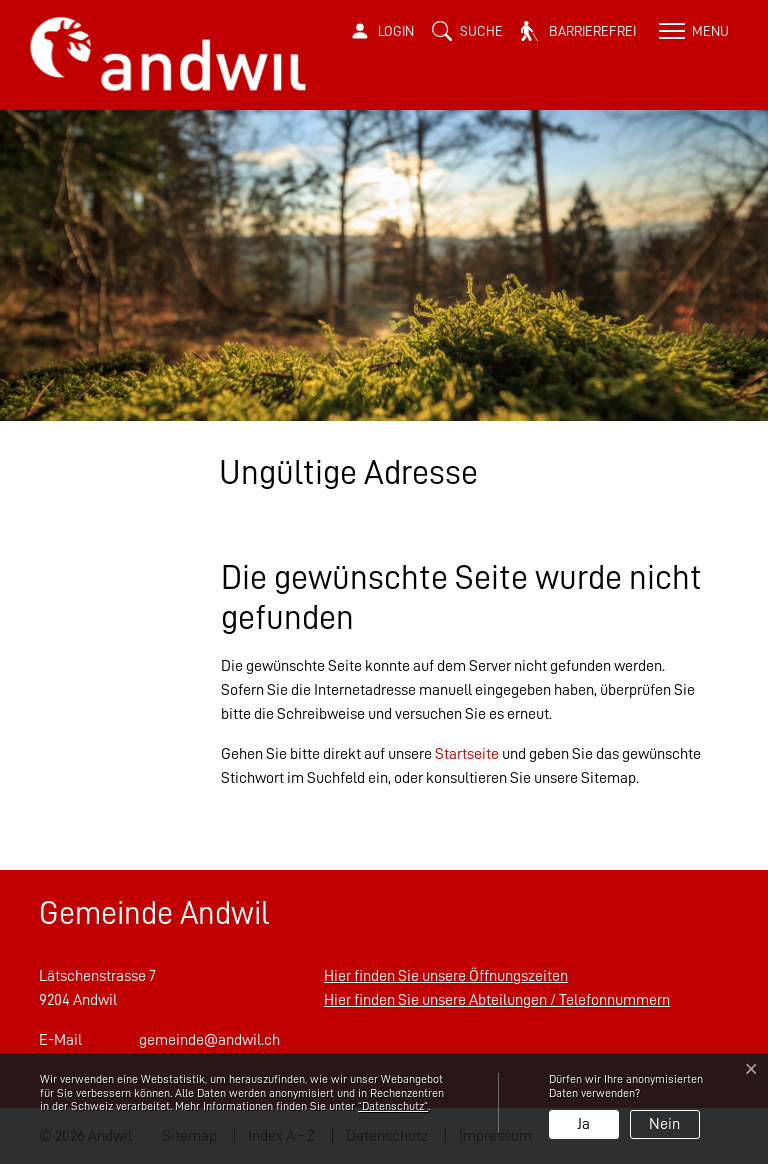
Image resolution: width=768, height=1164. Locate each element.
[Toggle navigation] (691, 31)
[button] (467, 31)
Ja (583, 1124)
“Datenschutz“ (393, 1106)
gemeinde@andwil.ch (209, 1040)
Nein (664, 1124)
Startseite (467, 754)
